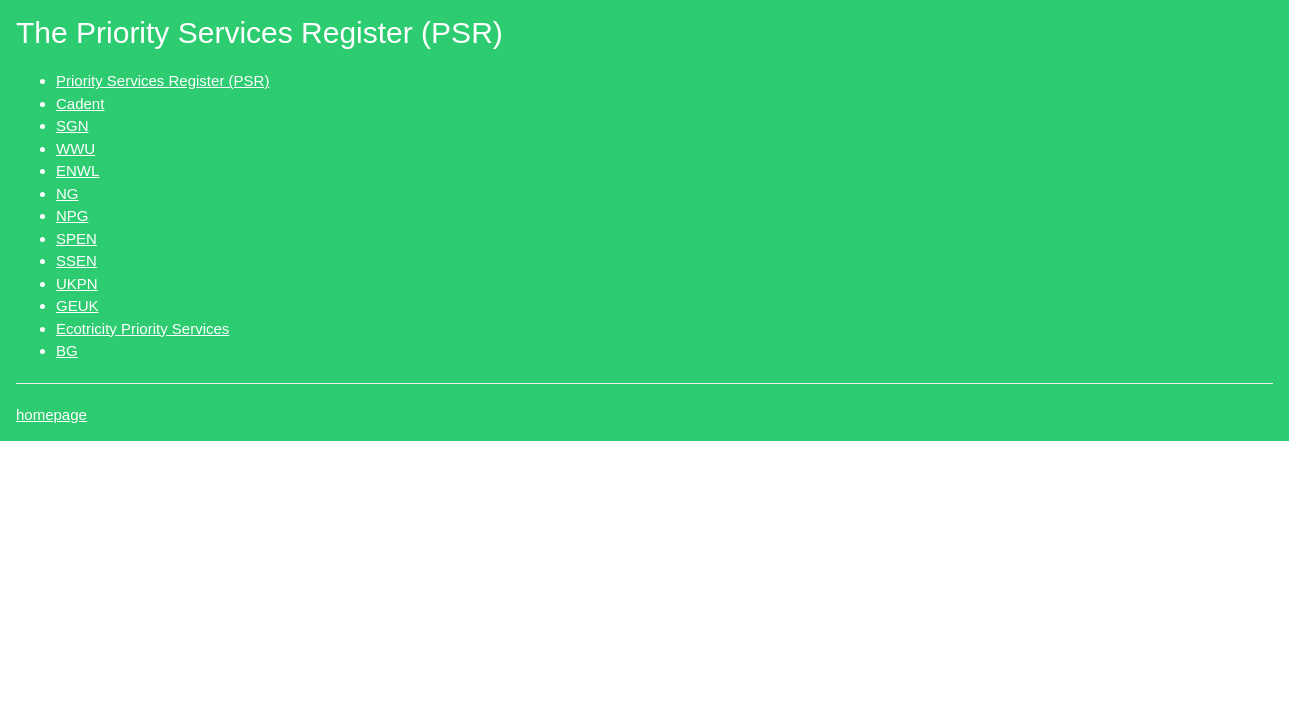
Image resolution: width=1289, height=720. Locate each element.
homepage (51, 414)
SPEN (76, 238)
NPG (72, 215)
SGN (72, 125)
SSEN (76, 260)
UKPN (77, 283)
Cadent (80, 103)
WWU (75, 148)
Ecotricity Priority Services (142, 328)
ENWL (77, 170)
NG (67, 193)
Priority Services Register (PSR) (162, 80)
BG (67, 350)
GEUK (77, 305)
